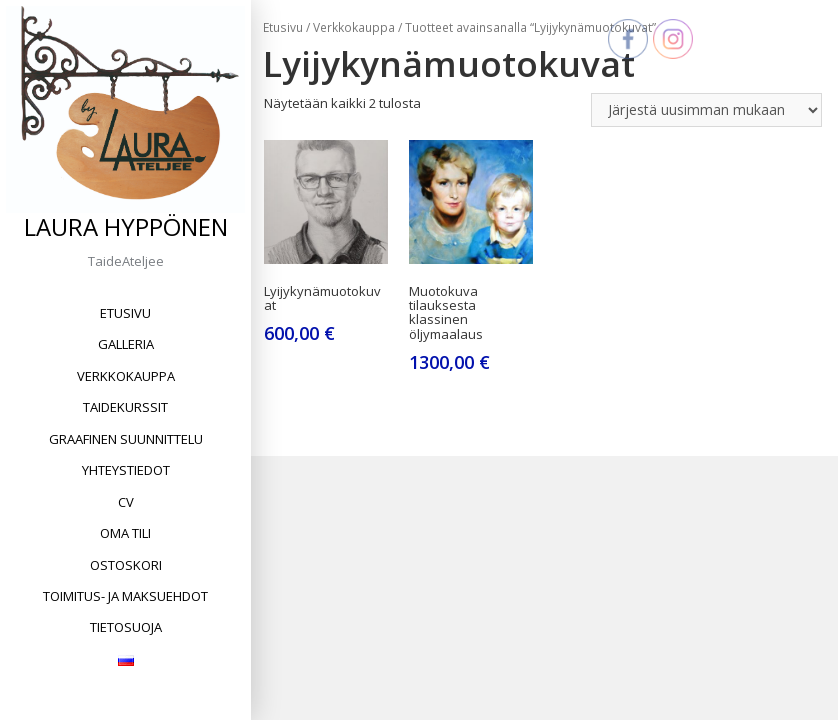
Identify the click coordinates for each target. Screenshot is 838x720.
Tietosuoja (126, 627)
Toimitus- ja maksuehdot (125, 596)
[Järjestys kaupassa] (706, 110)
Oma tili (125, 533)
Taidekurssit (125, 407)
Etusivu (125, 313)
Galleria (126, 344)
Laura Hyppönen (126, 226)
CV (126, 502)
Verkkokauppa (126, 376)
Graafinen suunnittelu (126, 439)
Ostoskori (126, 565)
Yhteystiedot (126, 470)
